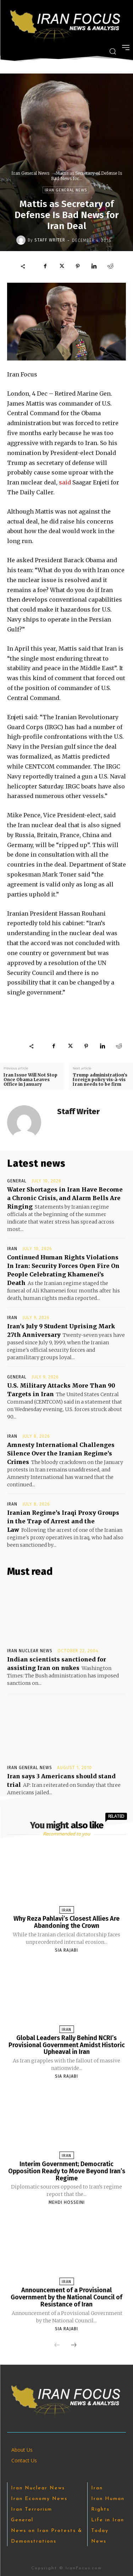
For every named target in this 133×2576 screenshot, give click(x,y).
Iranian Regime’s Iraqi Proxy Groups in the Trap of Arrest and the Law (63, 1521)
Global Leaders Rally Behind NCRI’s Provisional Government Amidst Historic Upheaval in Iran (67, 2045)
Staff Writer (49, 240)
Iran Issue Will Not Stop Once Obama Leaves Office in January (30, 1080)
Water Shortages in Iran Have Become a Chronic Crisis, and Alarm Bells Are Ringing (65, 1198)
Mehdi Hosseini (67, 2202)
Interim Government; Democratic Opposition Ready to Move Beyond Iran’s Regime (66, 2171)
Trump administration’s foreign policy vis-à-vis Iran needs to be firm (100, 1080)
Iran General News (30, 173)
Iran (12, 1249)
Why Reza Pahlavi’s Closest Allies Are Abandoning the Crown (66, 1922)
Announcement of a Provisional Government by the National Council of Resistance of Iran (66, 2297)
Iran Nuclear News (29, 1651)
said (65, 482)
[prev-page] (57, 2345)
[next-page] (74, 2345)
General (17, 1181)
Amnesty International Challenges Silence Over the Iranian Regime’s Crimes (61, 1453)
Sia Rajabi (66, 1950)
